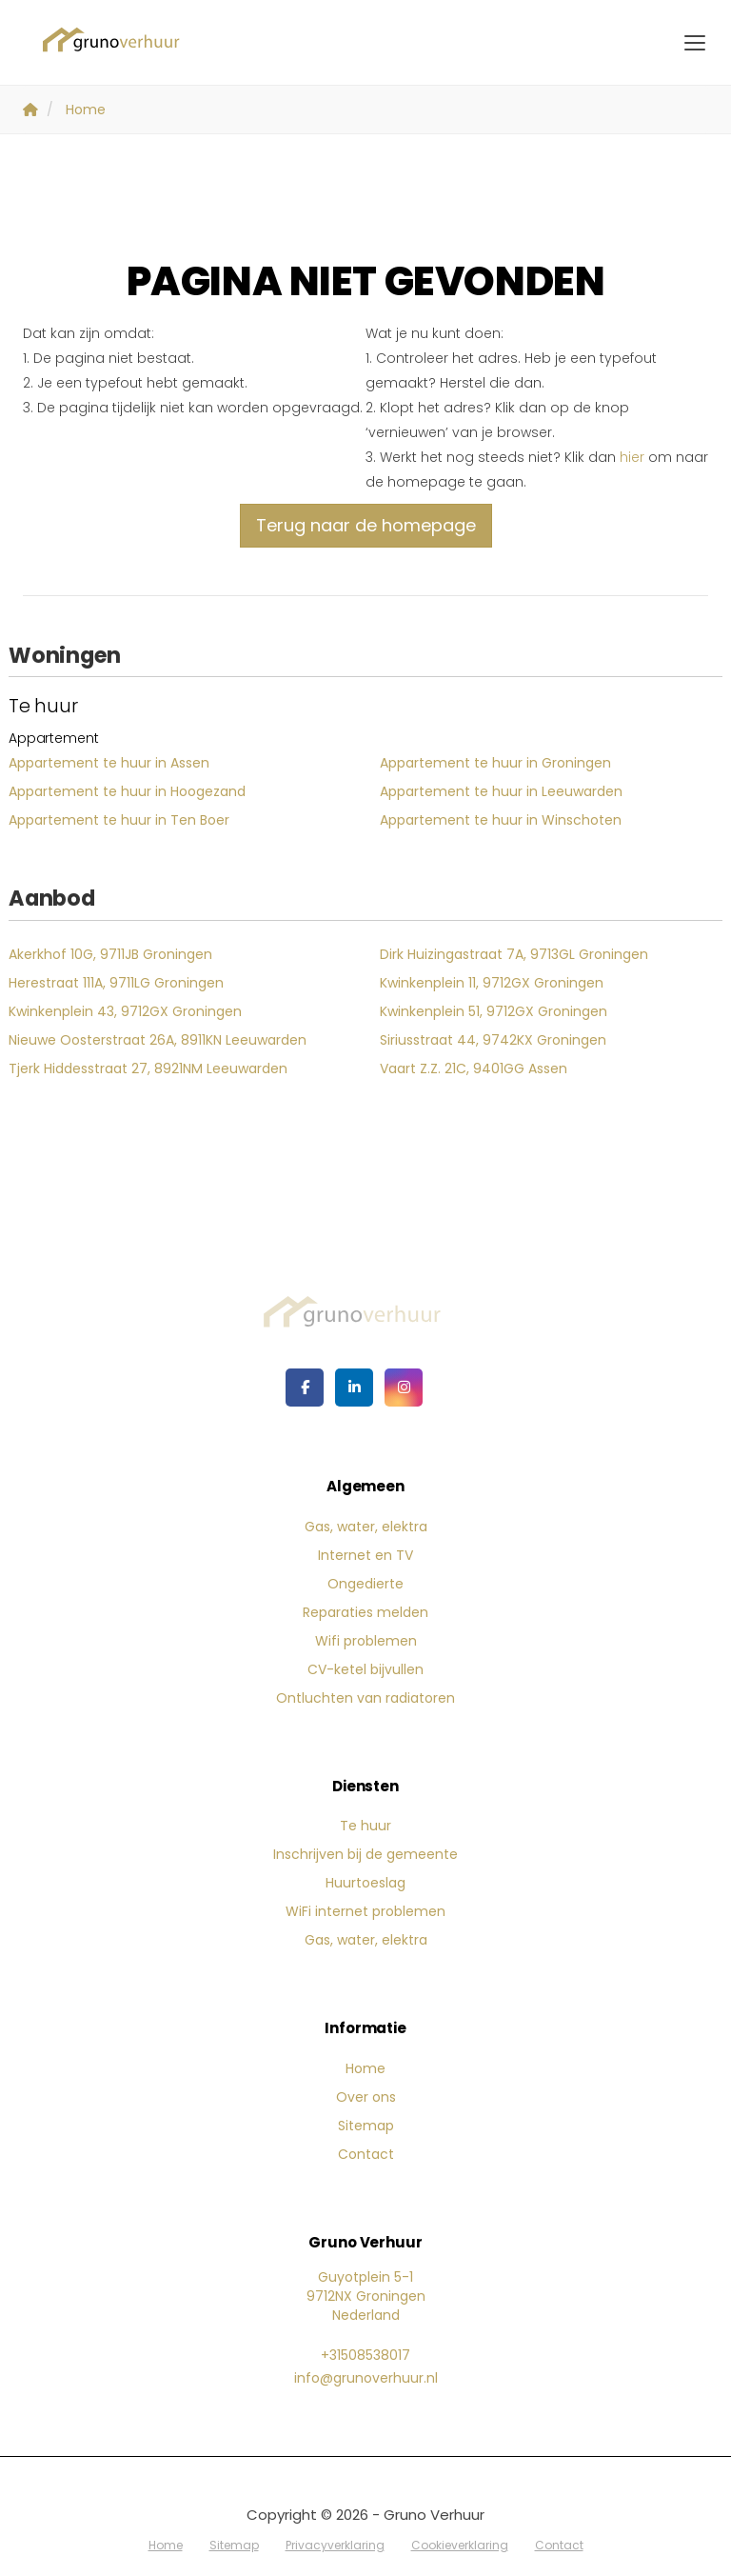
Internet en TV (365, 1555)
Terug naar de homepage (366, 525)
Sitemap (366, 2125)
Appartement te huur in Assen (109, 762)
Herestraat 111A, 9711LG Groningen (116, 982)
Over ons (366, 2097)
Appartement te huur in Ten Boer (119, 819)
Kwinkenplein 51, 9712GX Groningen (493, 1011)
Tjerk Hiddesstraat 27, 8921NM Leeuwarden (148, 1068)
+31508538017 (365, 2355)
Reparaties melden (365, 1612)
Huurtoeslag (365, 1882)
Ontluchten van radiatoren (365, 1697)
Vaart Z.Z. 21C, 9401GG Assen (473, 1068)
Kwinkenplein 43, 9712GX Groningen (125, 1011)
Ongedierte (365, 1583)
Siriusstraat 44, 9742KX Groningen (493, 1039)
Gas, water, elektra (366, 1526)
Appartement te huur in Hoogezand (127, 791)
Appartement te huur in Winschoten (501, 819)
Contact (366, 2154)
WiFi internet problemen (365, 1911)
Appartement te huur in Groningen (495, 762)
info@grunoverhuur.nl (366, 2377)
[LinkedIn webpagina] (354, 1387)
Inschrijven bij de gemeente (365, 1854)
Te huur (365, 1825)
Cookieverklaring (459, 2545)
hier (632, 457)
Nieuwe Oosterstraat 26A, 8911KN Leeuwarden (157, 1039)
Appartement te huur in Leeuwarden (501, 791)
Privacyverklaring (335, 2545)
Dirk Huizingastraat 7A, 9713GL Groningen (514, 954)
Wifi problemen (366, 1640)
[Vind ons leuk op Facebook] (305, 1387)
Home (365, 2068)
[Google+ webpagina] (404, 1387)
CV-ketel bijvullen (365, 1669)
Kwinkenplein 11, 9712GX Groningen (491, 982)
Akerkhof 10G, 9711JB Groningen (110, 954)
